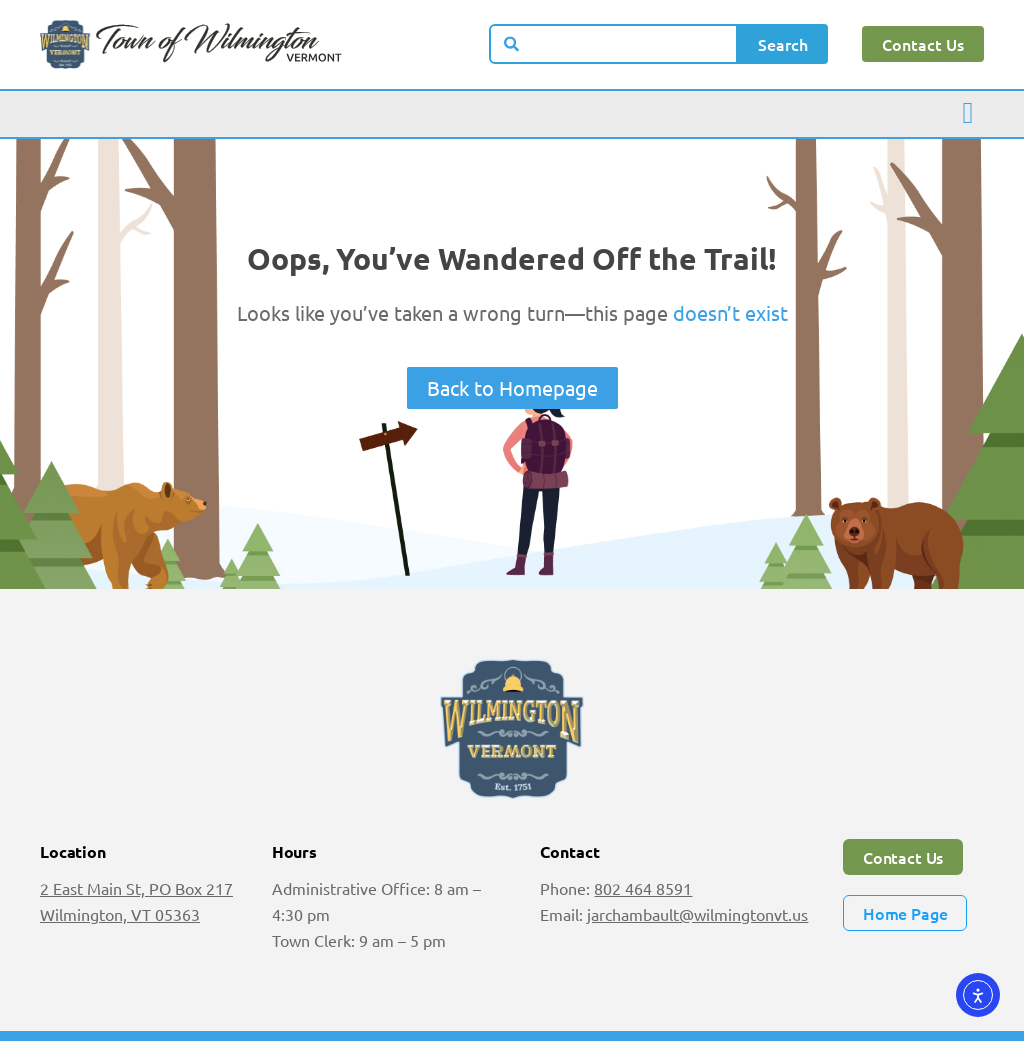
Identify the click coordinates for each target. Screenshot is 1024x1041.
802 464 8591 (643, 888)
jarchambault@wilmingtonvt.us (697, 914)
